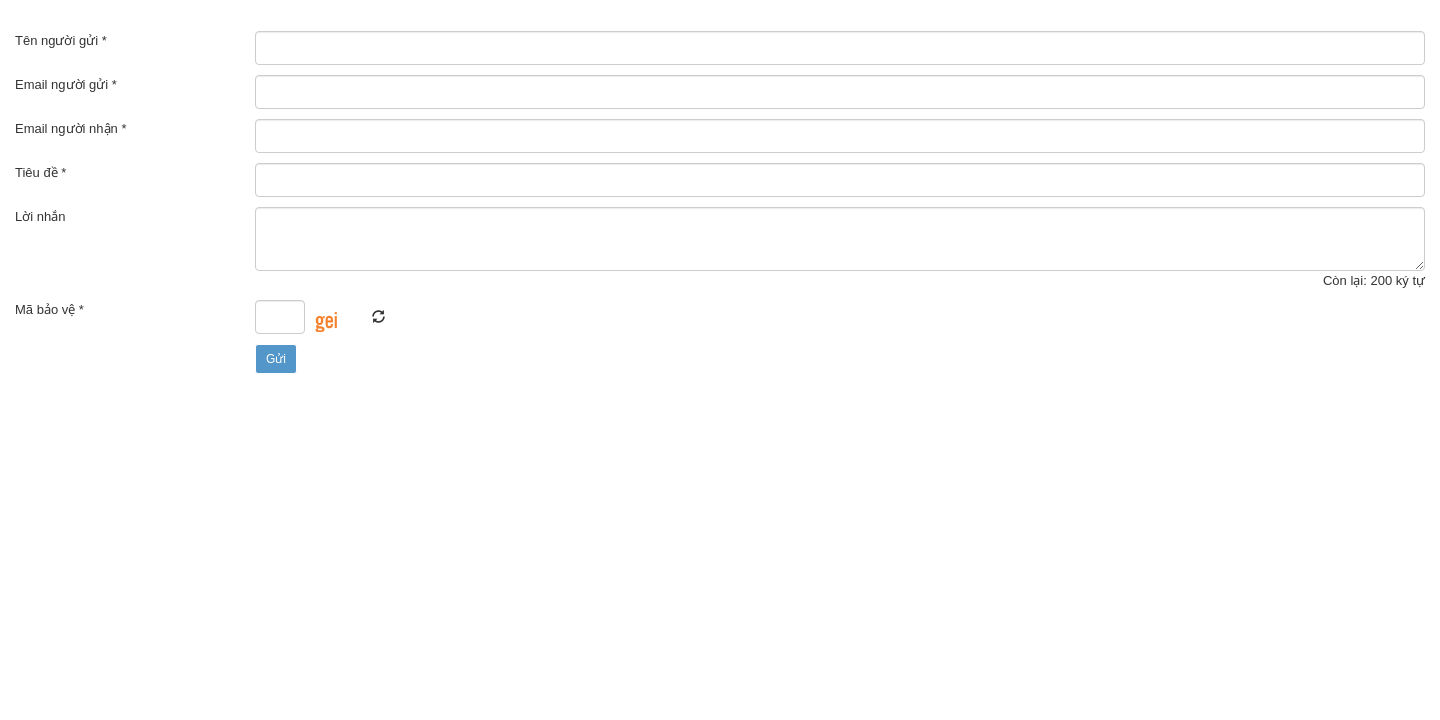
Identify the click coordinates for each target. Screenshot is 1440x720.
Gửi (276, 359)
